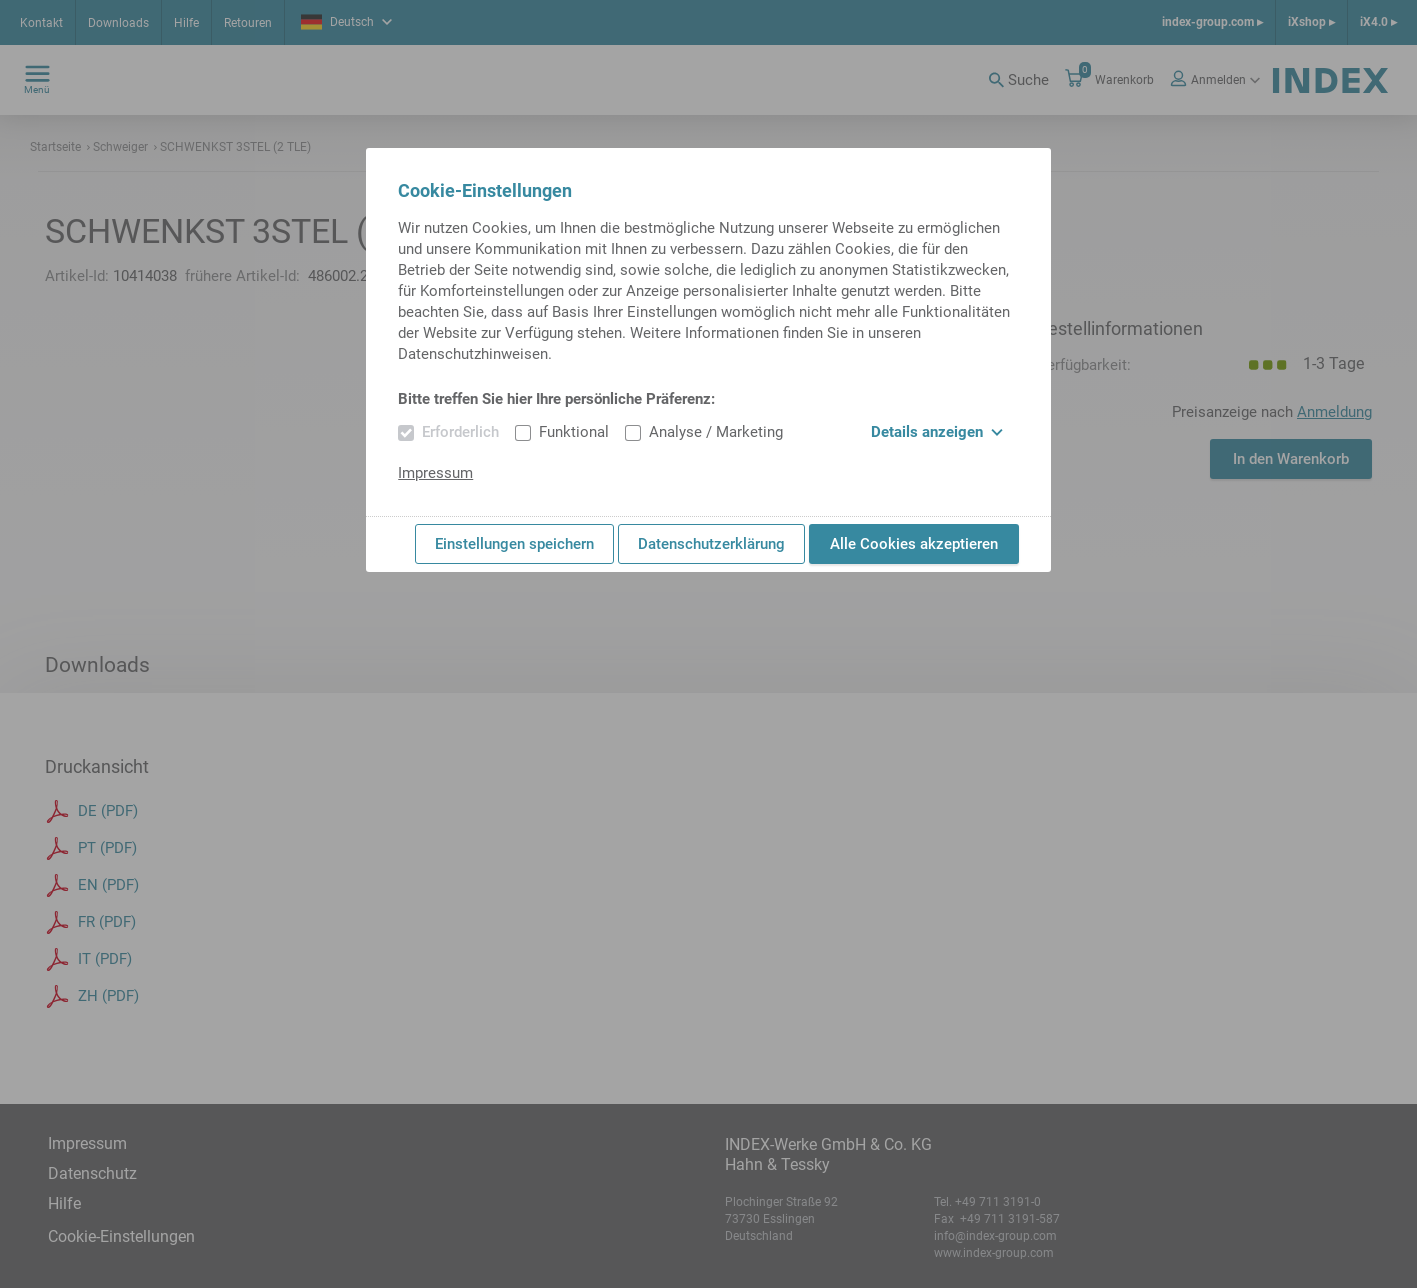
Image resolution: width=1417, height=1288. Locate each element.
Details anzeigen (937, 432)
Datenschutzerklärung (711, 544)
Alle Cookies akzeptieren (914, 544)
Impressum (435, 473)
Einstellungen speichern (514, 544)
